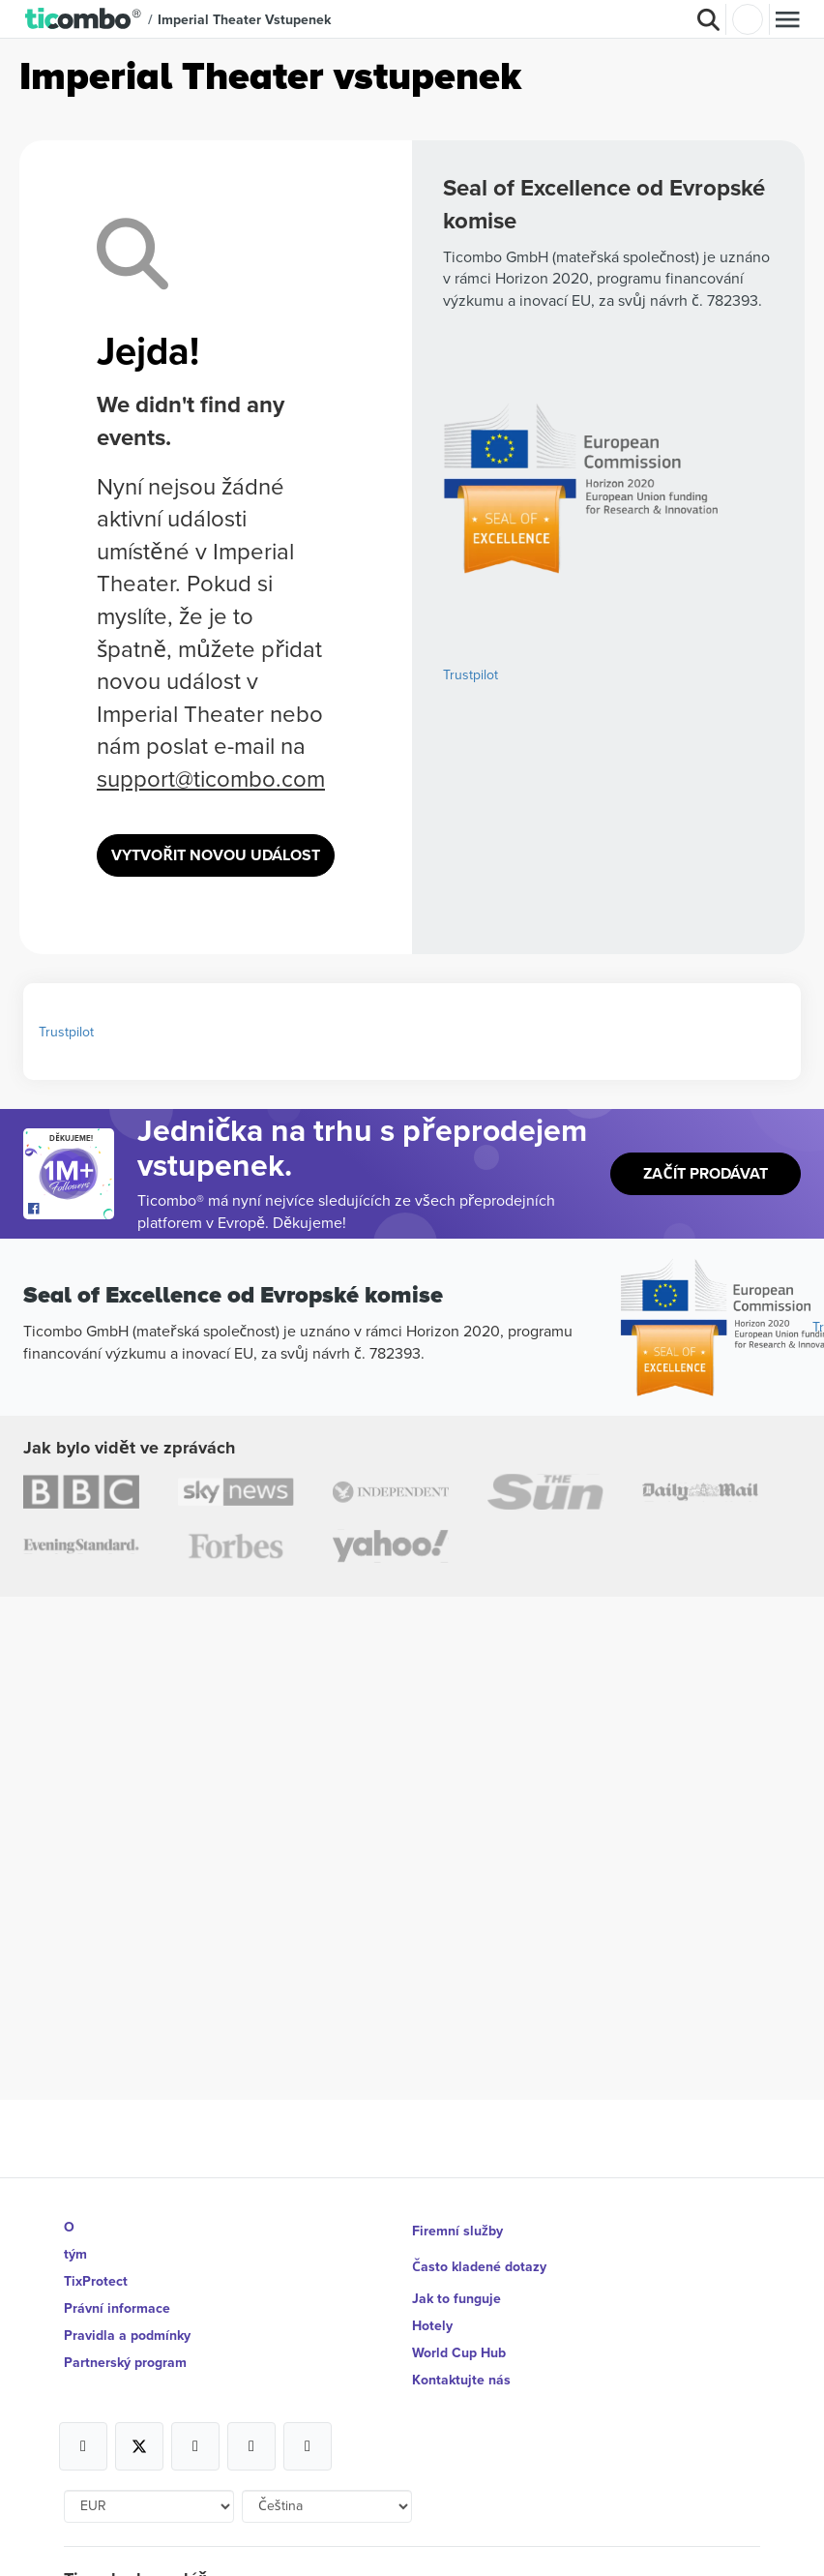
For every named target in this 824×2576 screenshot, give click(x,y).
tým (75, 2253)
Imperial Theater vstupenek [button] (244, 19)
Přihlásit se (747, 19)
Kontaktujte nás (461, 2379)
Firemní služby (457, 2230)
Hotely (432, 2325)
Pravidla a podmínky (127, 2335)
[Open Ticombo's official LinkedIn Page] (307, 2446)
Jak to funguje (456, 2298)
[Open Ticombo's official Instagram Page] (195, 2446)
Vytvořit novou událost (215, 855)
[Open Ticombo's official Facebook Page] (71, 1209)
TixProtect (96, 2281)
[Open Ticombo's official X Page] (139, 2446)
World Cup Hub (459, 2352)
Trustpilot (470, 674)
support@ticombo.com (211, 778)
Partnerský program (125, 2362)
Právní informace (117, 2308)
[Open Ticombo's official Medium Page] (251, 2446)
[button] (83, 19)
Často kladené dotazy (479, 2266)
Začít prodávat (705, 1173)
